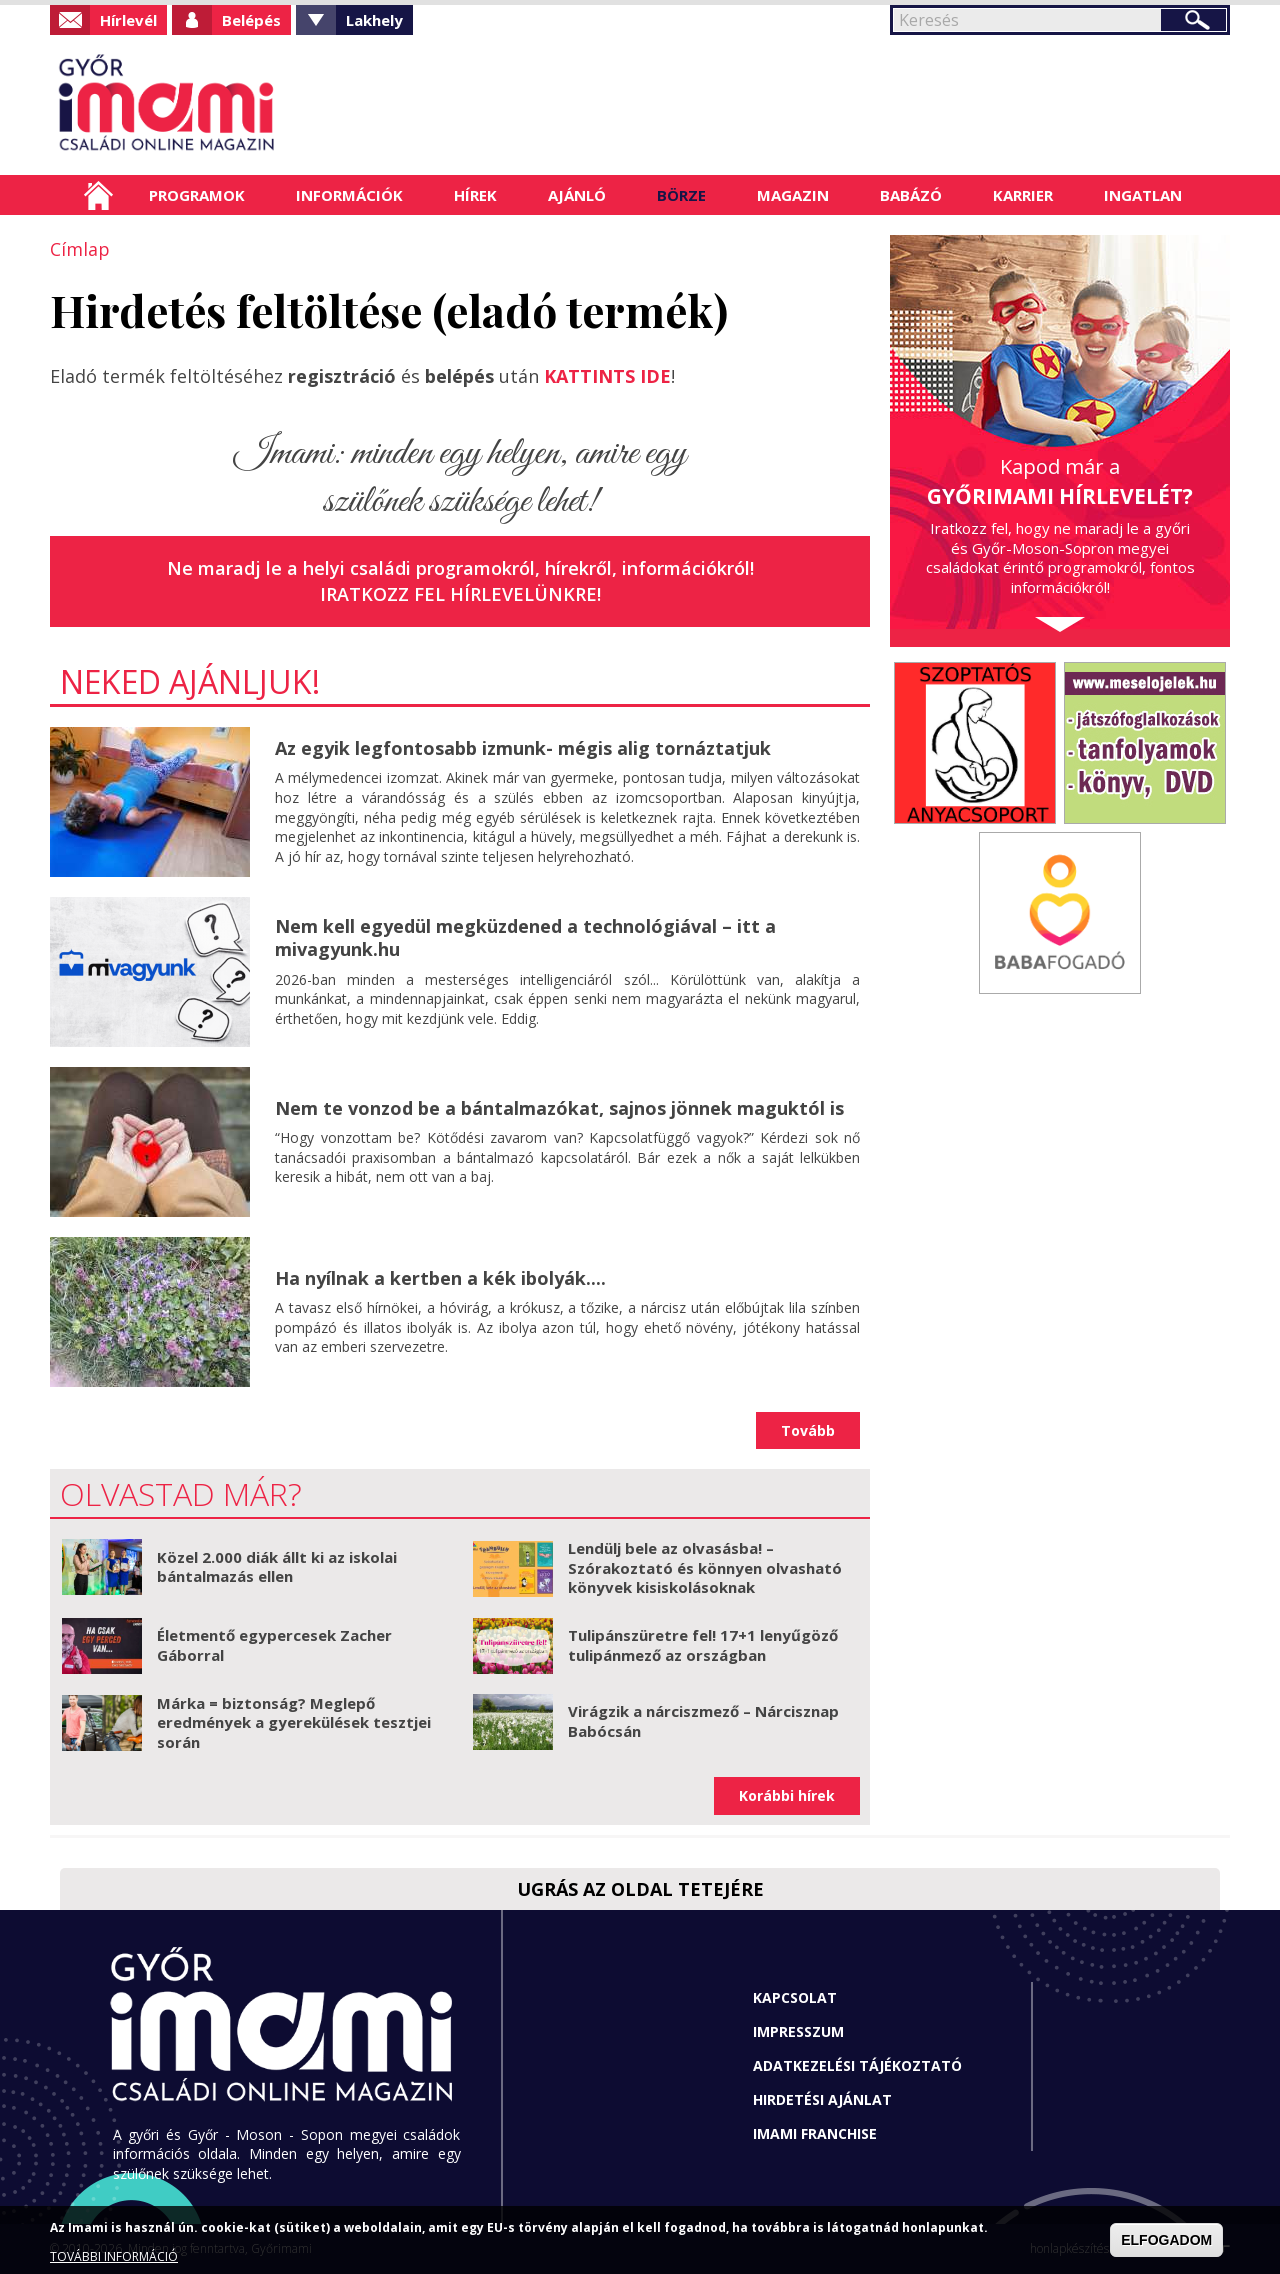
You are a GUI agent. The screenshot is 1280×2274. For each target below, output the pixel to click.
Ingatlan (1143, 195)
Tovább (808, 1430)
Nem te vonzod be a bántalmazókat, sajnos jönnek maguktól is (559, 1108)
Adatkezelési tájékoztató (857, 2065)
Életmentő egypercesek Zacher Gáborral (274, 1645)
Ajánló (577, 195)
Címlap (98, 195)
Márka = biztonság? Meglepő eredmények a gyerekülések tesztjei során (294, 1722)
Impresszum (798, 2031)
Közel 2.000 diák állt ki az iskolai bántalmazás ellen (277, 1567)
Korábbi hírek (787, 1795)
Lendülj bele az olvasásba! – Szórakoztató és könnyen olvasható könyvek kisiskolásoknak (705, 1567)
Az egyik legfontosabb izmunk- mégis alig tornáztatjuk (523, 748)
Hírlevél (128, 20)
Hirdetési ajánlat (822, 2099)
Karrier (1023, 195)
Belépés (251, 20)
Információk (349, 195)
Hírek (475, 195)
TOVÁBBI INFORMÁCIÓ (114, 2256)
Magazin (793, 195)
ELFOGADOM (1166, 2240)
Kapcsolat (795, 1997)
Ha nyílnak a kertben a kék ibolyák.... (440, 1278)
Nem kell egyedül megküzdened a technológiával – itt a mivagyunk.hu (525, 937)
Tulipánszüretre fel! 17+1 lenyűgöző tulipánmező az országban (703, 1645)
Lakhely (374, 20)
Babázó (911, 195)
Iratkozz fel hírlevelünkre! (460, 594)
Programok (197, 195)
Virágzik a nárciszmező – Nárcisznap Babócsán (703, 1721)
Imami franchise (815, 2133)
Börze (681, 195)
